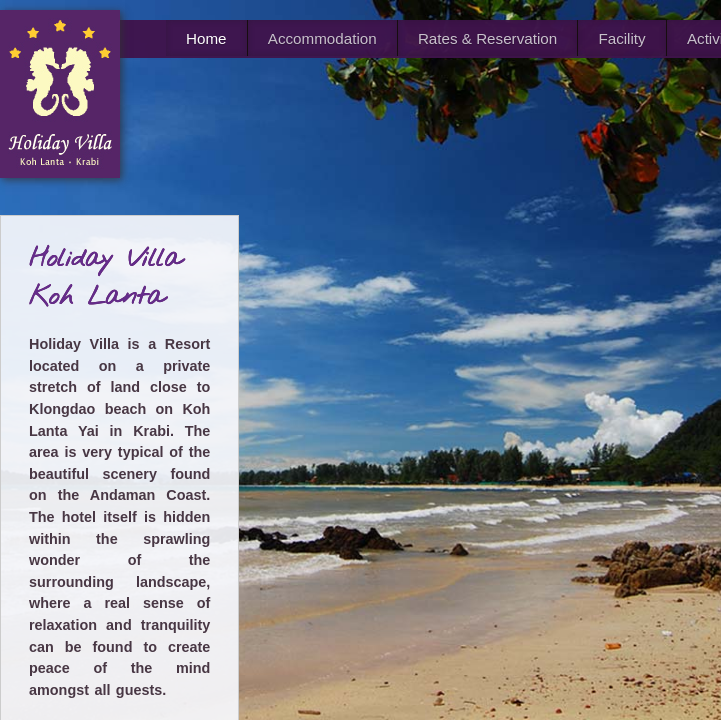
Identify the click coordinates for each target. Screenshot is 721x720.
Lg (657, 568)
